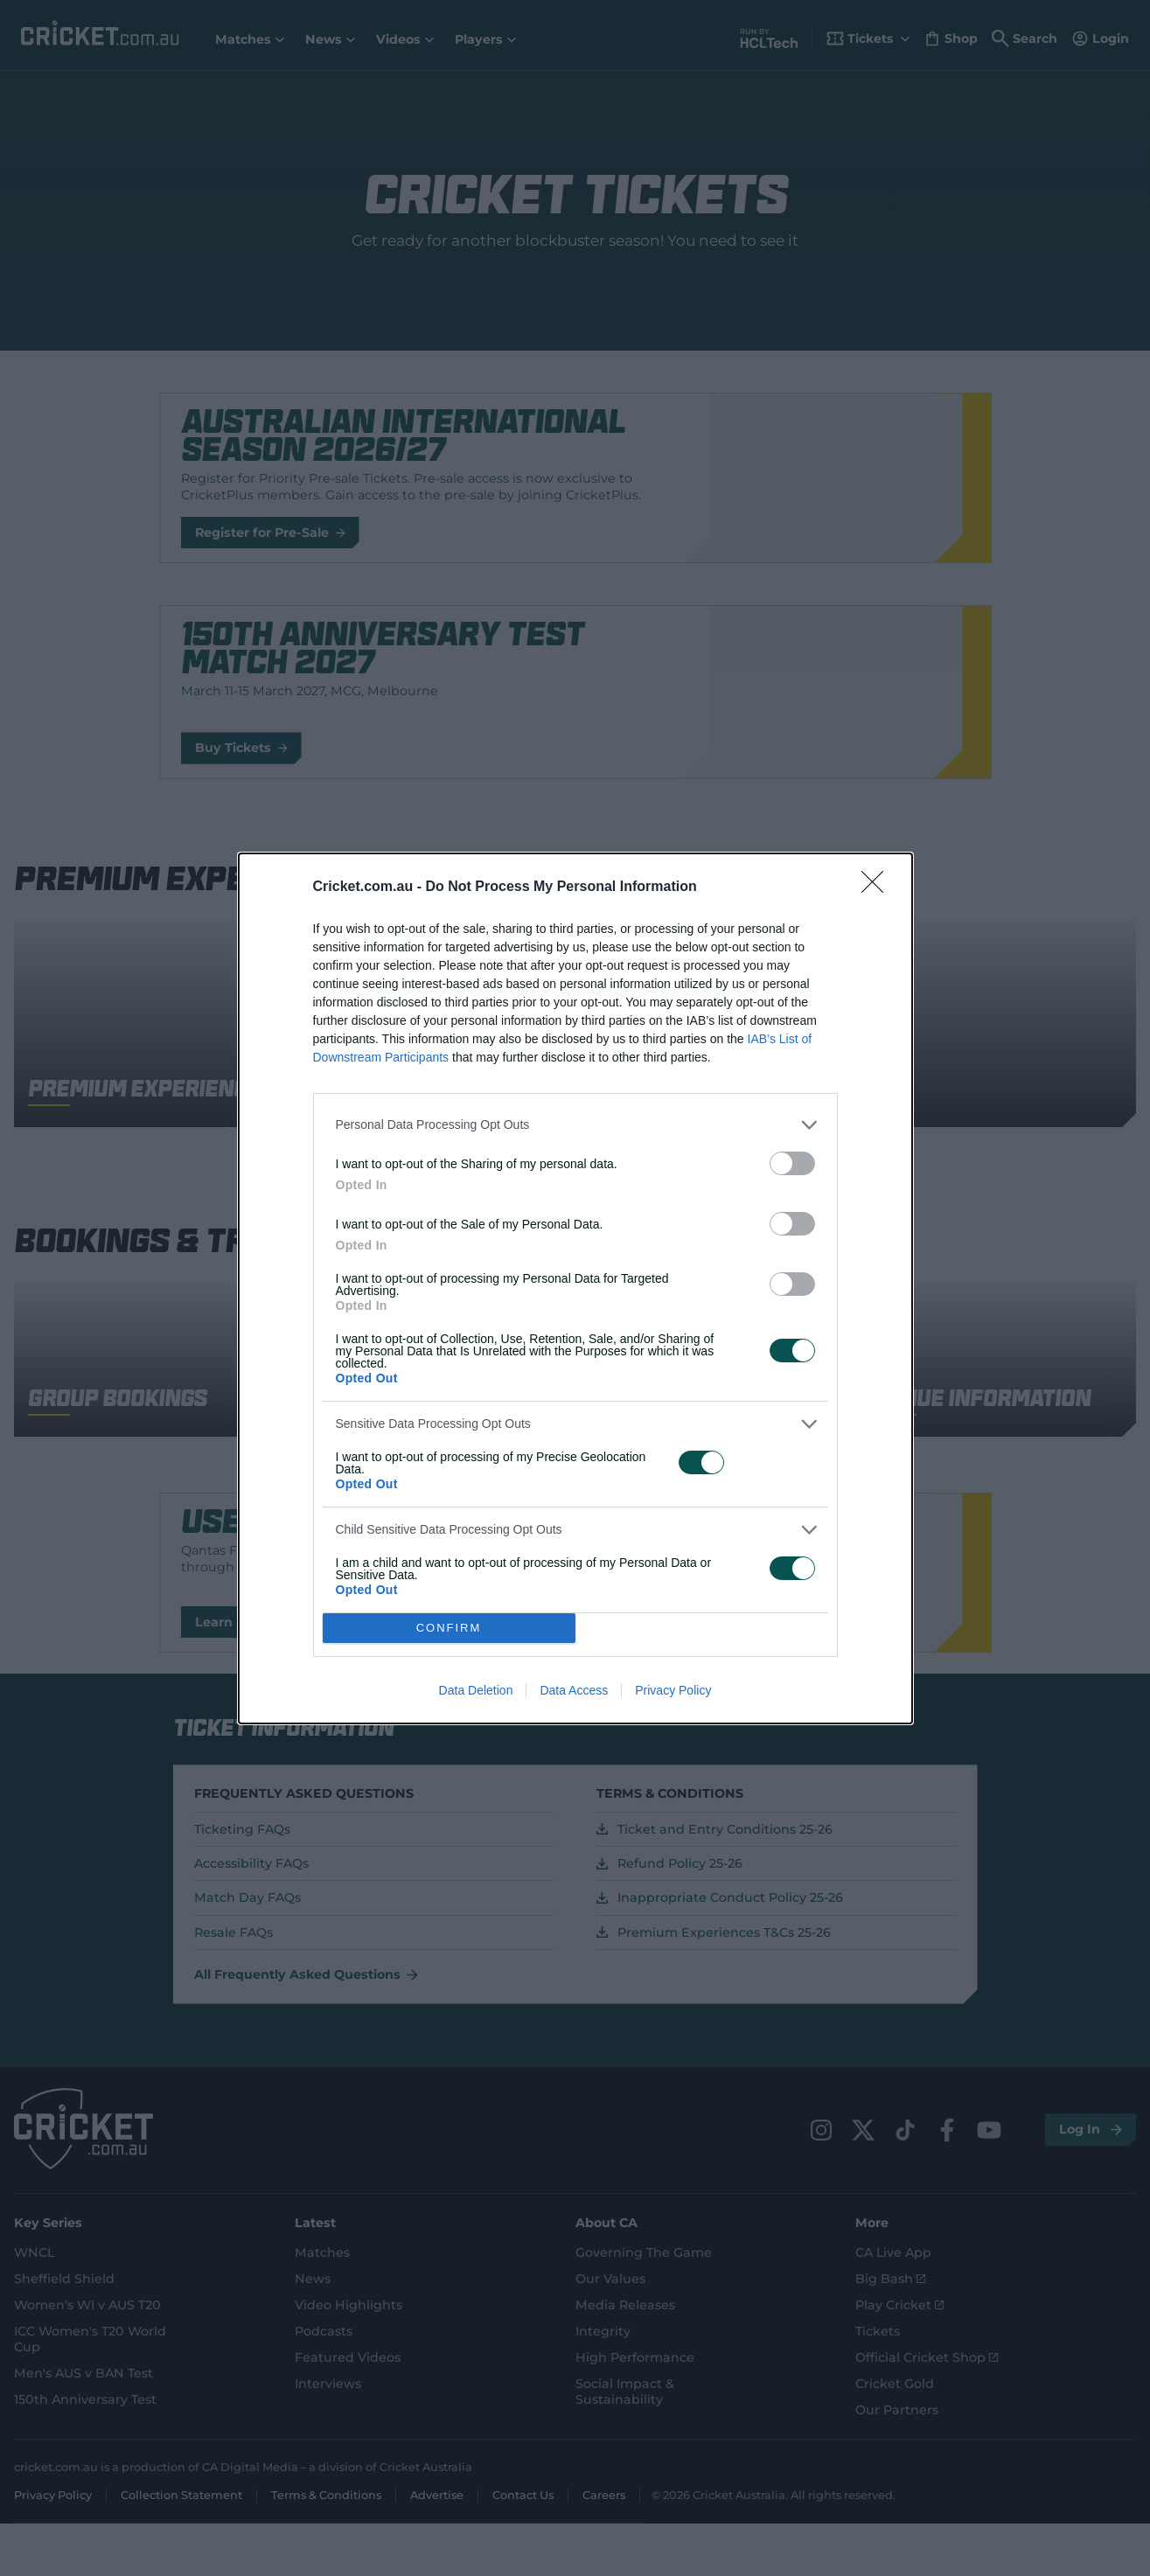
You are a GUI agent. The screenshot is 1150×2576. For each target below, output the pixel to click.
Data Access (574, 1690)
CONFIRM (449, 1627)
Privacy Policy (673, 1690)
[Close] (878, 887)
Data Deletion (476, 1690)
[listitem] (575, 1125)
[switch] (792, 1163)
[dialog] (575, 1288)
